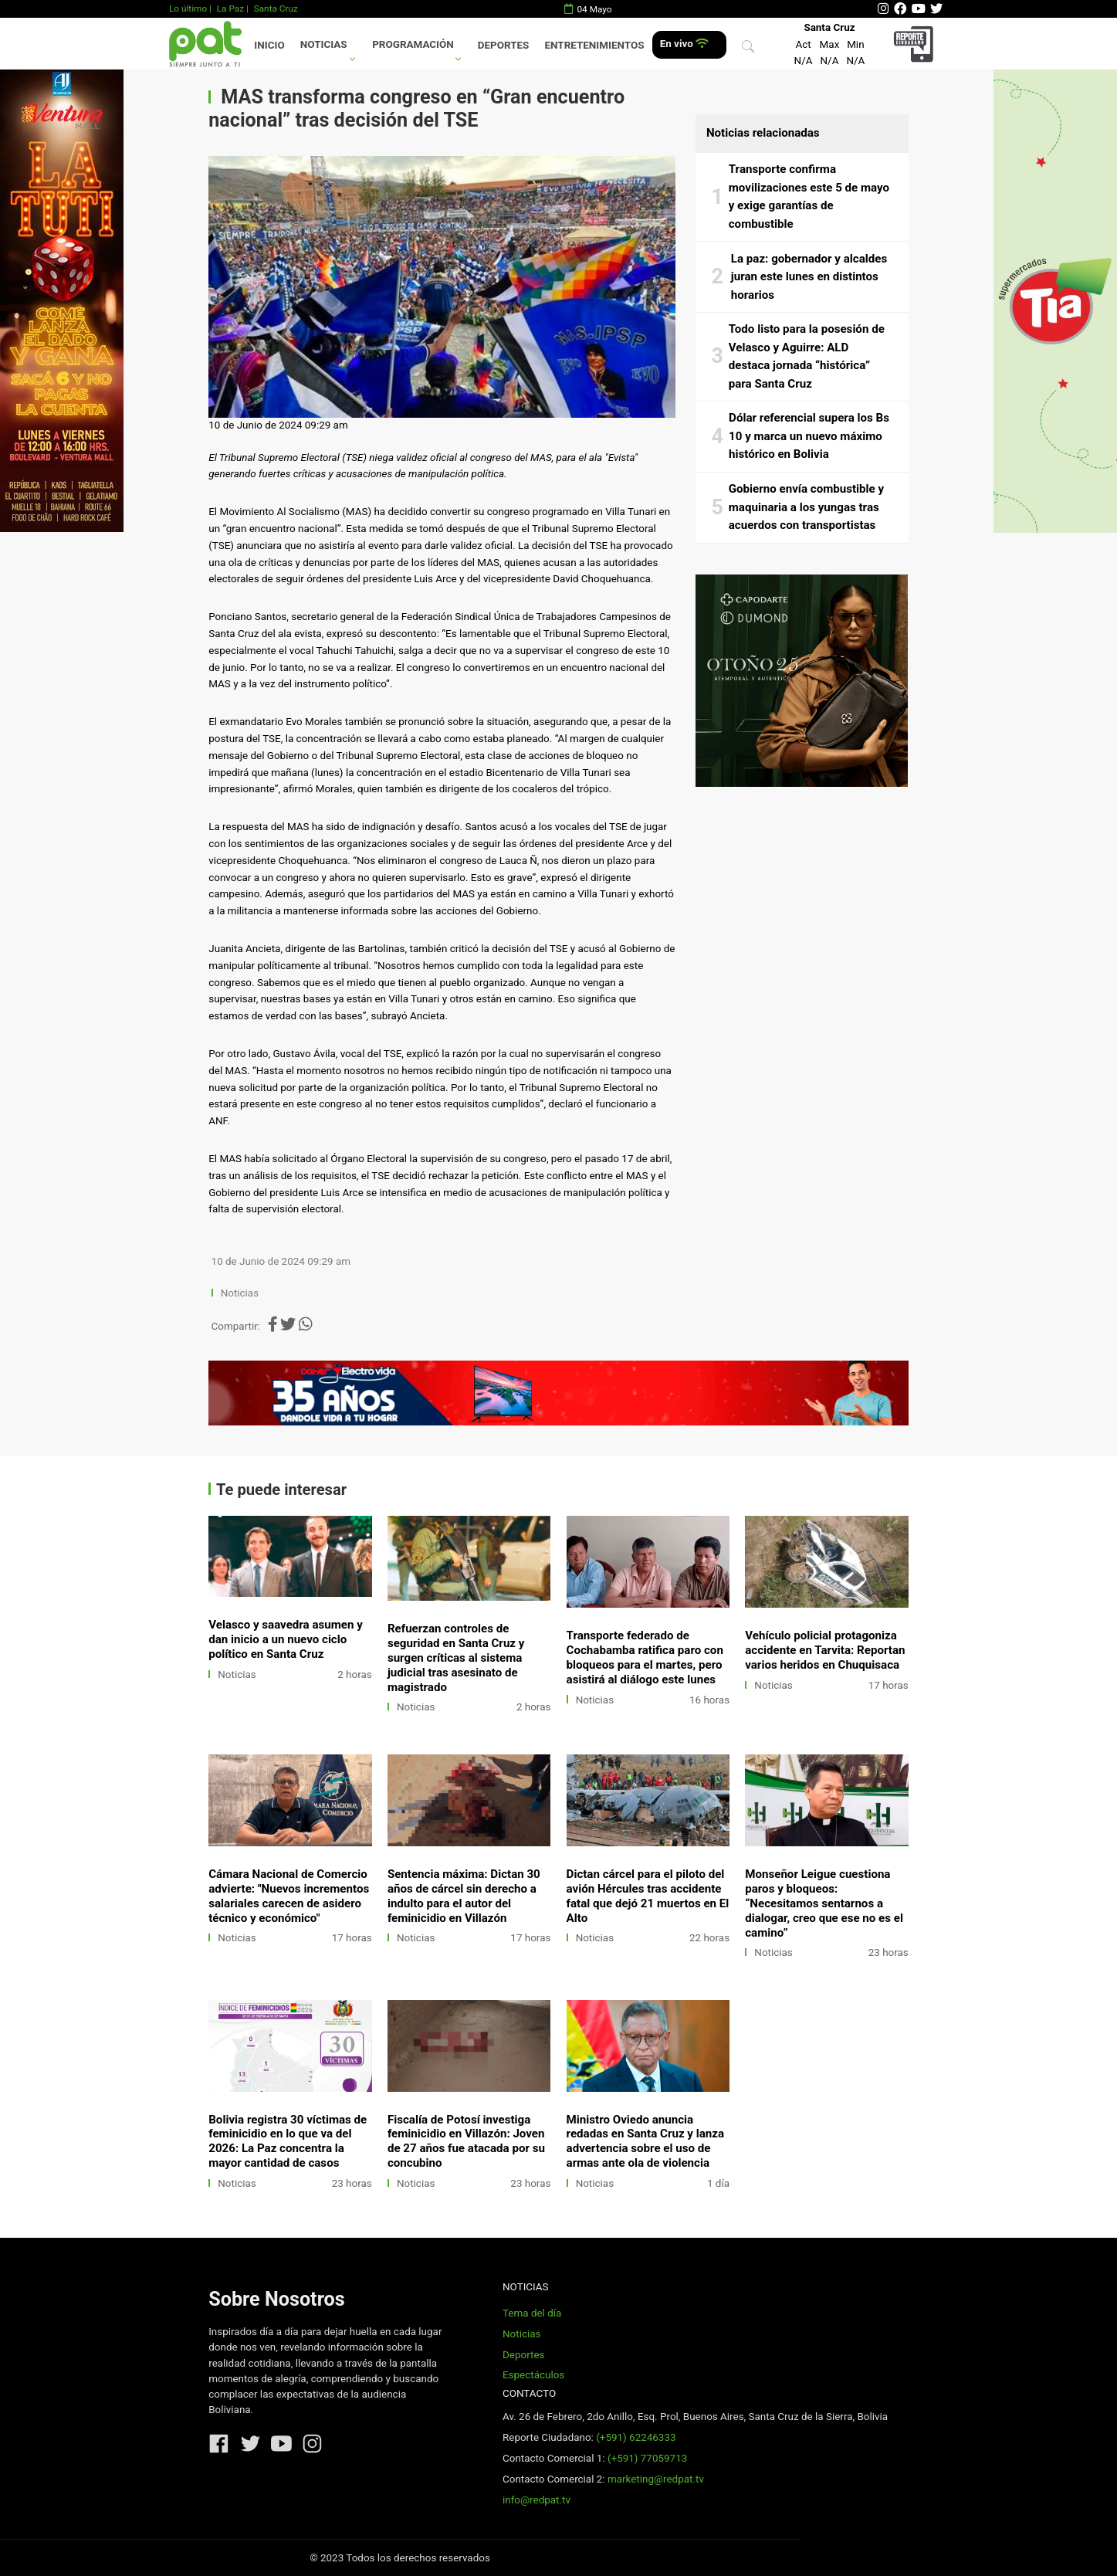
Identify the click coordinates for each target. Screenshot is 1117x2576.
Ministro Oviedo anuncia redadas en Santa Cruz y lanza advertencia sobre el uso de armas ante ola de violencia (645, 2142)
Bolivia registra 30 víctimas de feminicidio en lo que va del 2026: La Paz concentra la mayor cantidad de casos (287, 2142)
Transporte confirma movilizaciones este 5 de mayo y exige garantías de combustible (809, 196)
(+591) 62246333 (635, 2437)
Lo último (188, 8)
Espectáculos (533, 2375)
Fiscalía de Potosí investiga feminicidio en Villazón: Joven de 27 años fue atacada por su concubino (466, 2142)
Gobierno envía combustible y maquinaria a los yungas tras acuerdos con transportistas (806, 507)
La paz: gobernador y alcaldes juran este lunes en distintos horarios (809, 277)
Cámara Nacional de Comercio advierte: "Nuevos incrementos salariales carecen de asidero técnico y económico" (288, 1896)
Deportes (504, 45)
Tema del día (532, 2313)
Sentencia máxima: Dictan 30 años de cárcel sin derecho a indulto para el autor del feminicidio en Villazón (464, 1896)
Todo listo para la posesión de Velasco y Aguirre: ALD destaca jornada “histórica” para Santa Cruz (807, 356)
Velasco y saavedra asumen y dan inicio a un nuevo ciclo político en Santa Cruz (285, 1639)
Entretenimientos (595, 45)
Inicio (269, 45)
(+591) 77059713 (647, 2458)
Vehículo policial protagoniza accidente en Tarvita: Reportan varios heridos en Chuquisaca (825, 1650)
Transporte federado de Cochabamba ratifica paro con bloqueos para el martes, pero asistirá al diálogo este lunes (645, 1657)
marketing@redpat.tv (656, 2479)
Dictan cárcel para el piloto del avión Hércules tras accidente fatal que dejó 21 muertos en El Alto (648, 1896)
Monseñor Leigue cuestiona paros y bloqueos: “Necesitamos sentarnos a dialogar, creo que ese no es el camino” (824, 1903)
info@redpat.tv (536, 2500)
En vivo (684, 43)
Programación (413, 44)
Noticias (323, 44)
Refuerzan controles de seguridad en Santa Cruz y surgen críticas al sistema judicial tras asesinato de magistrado (456, 1658)
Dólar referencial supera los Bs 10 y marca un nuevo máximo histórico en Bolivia (809, 436)
